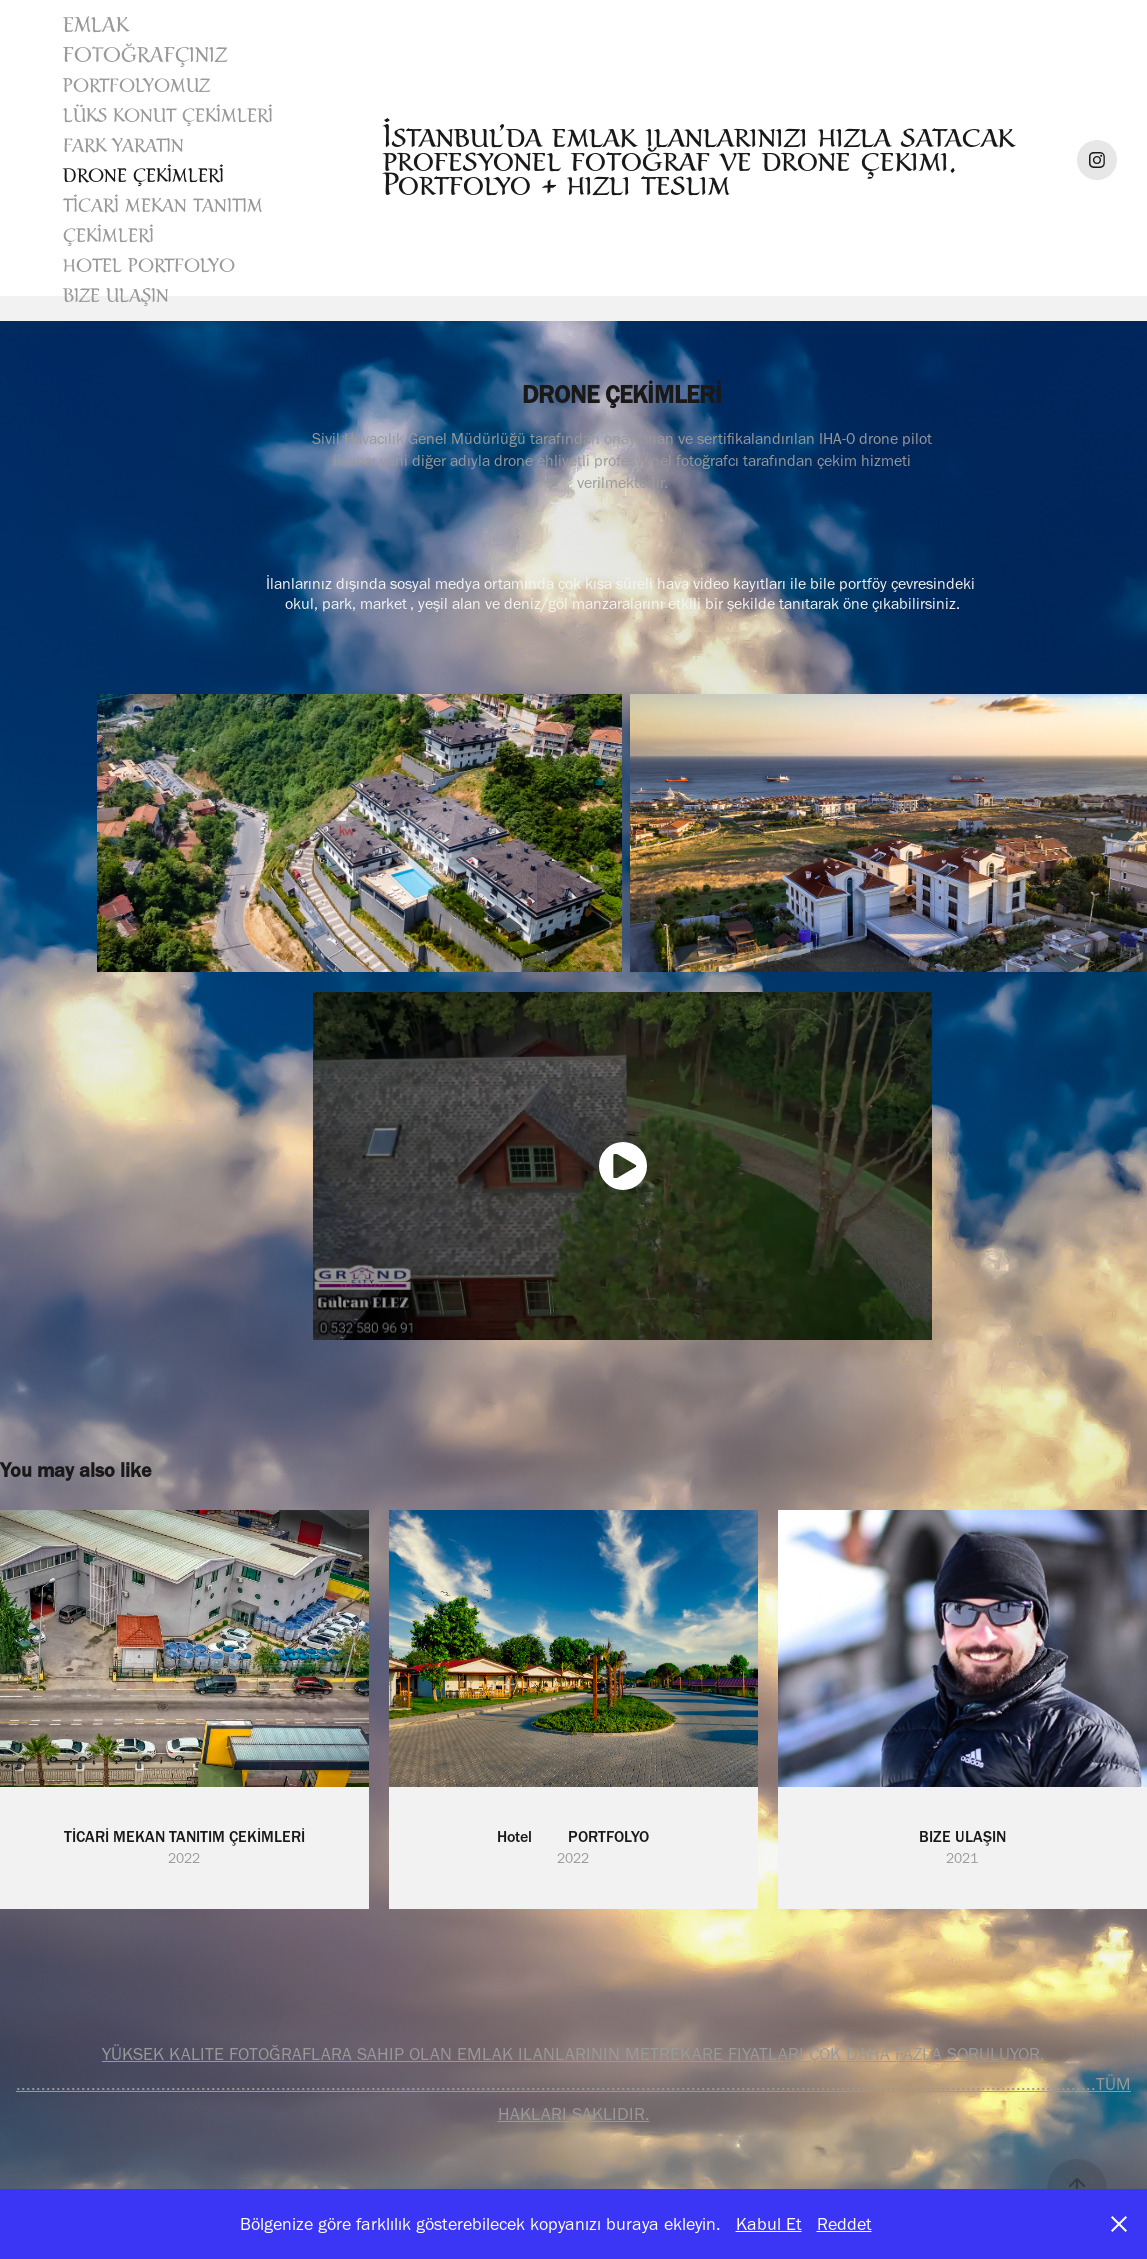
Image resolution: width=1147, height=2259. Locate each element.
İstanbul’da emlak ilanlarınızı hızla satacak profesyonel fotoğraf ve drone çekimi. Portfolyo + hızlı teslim (703, 160)
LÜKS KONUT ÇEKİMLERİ (168, 115)
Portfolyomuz (136, 85)
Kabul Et (769, 2224)
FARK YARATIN (123, 145)
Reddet (844, 2224)
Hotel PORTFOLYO (149, 265)
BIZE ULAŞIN (116, 295)
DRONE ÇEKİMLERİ (143, 175)
